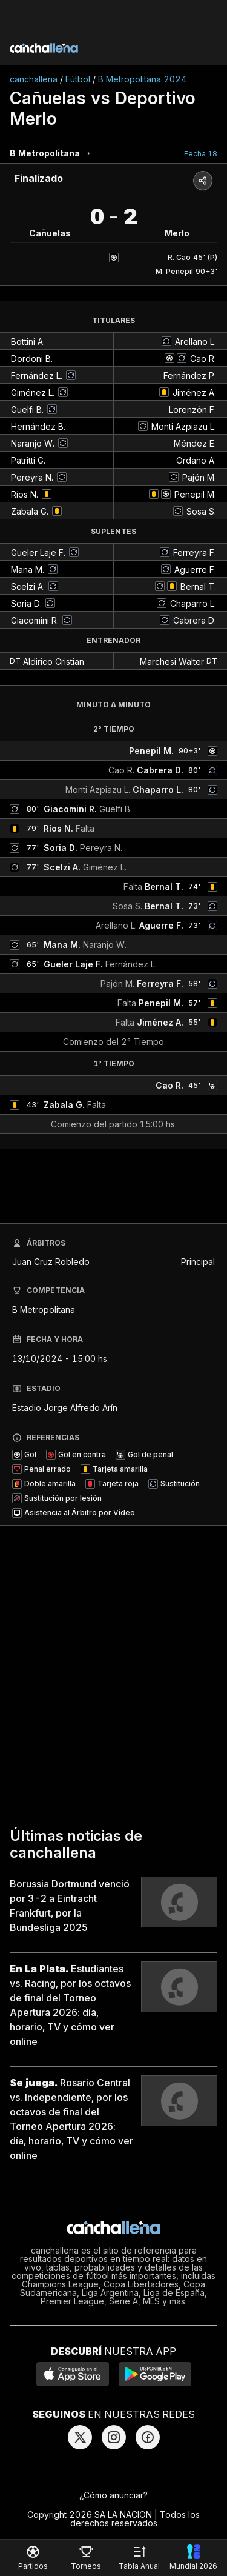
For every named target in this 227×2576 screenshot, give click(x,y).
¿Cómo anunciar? (113, 2495)
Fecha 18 (200, 153)
